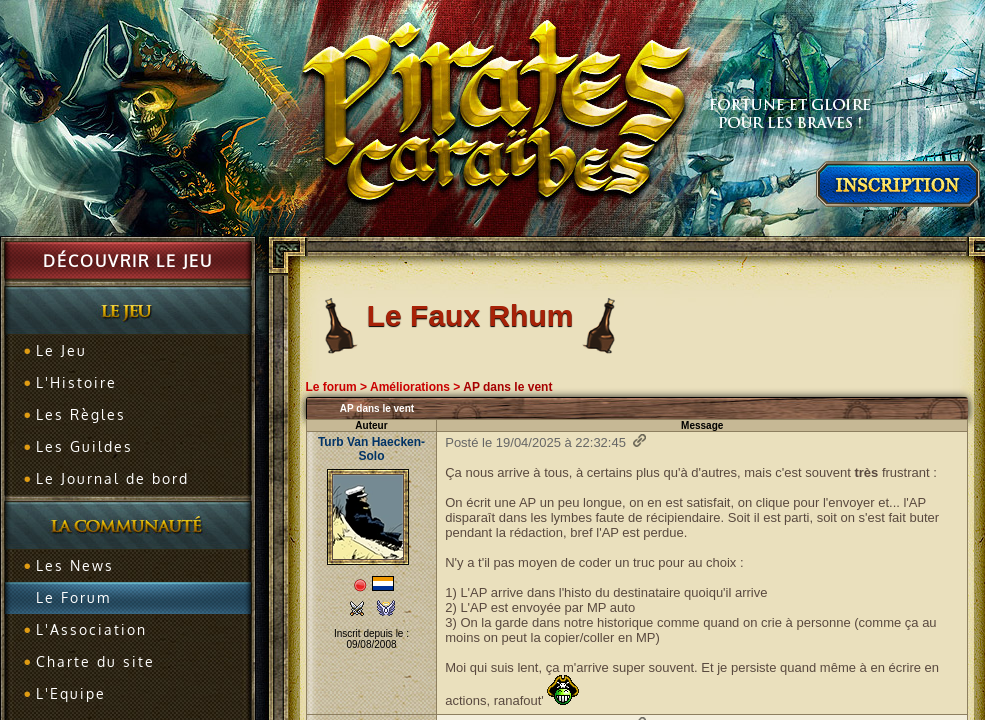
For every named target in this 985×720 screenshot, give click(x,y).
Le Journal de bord (112, 478)
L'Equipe (71, 693)
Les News (75, 565)
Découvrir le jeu (128, 261)
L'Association (91, 629)
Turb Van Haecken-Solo (371, 449)
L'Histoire (76, 382)
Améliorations (410, 387)
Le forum (330, 387)
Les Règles (81, 414)
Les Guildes (84, 446)
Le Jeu (61, 350)
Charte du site (95, 661)
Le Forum (73, 597)
